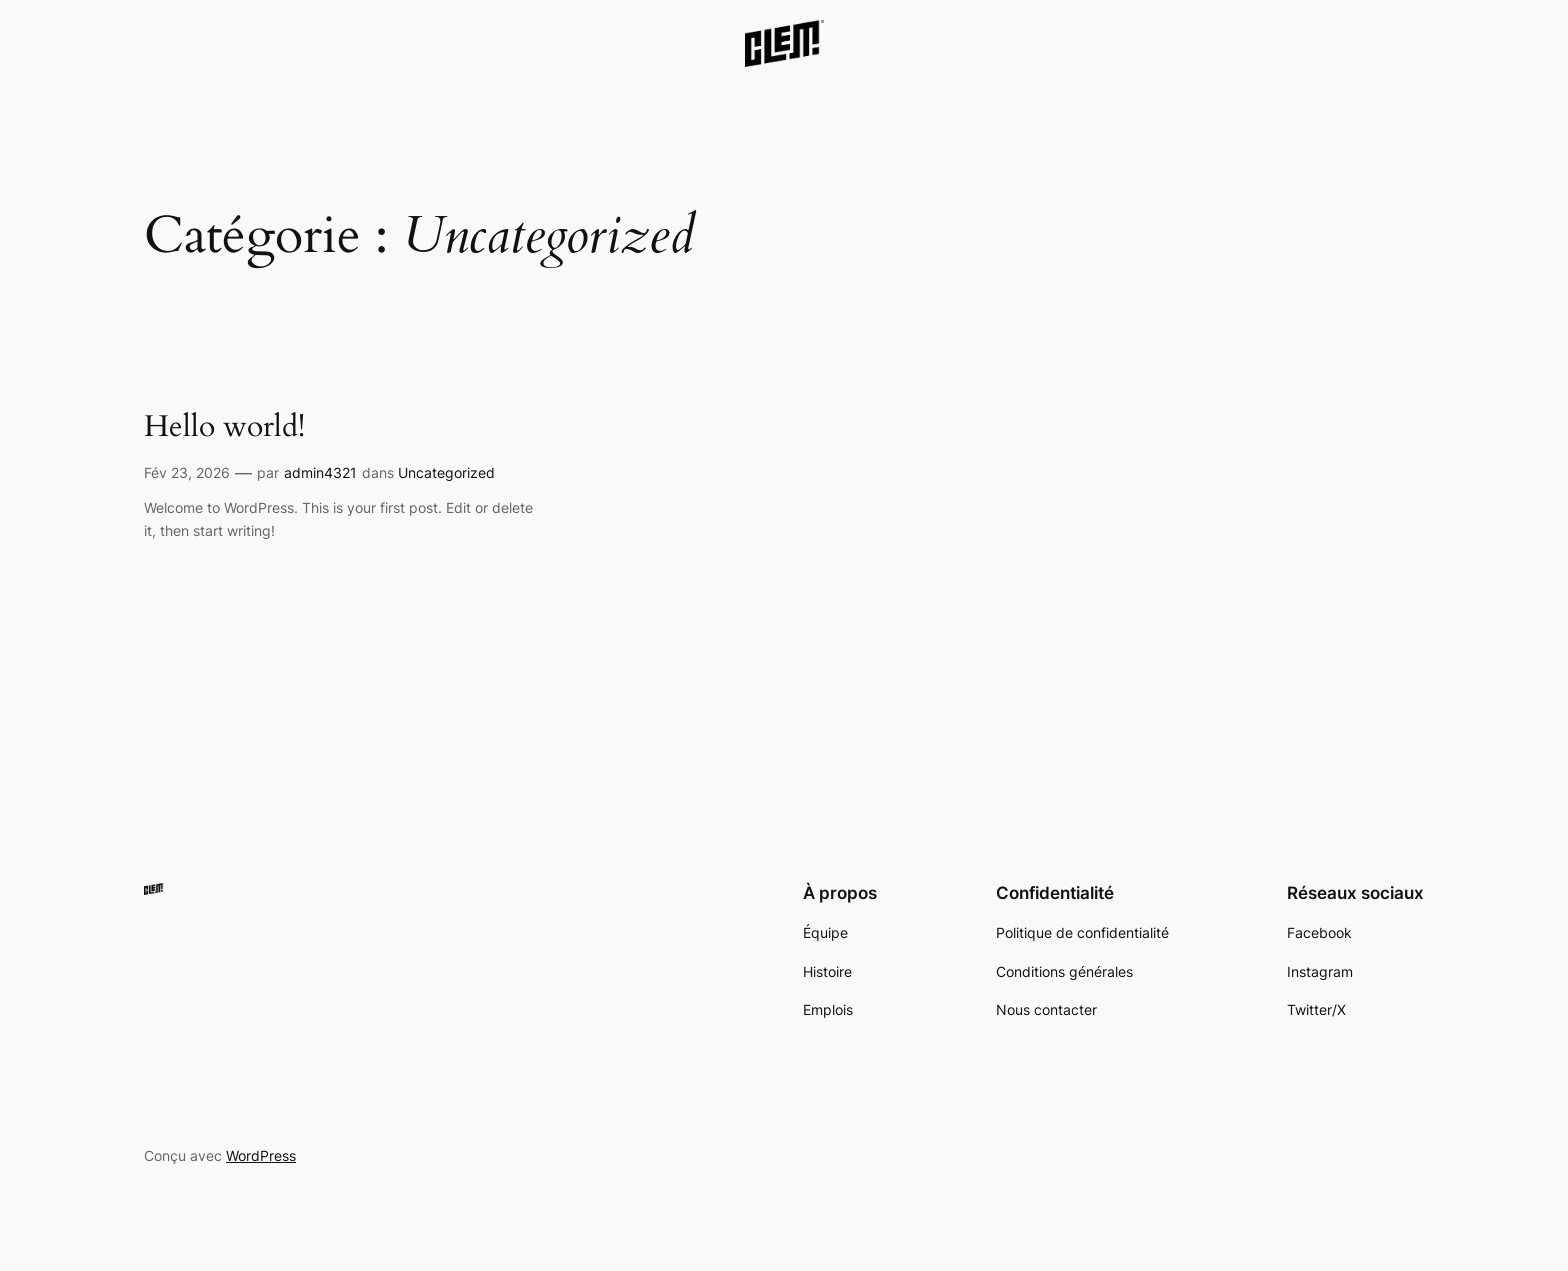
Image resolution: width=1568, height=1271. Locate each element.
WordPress (261, 1155)
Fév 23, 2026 (187, 472)
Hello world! (224, 428)
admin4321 (320, 472)
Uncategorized (446, 472)
